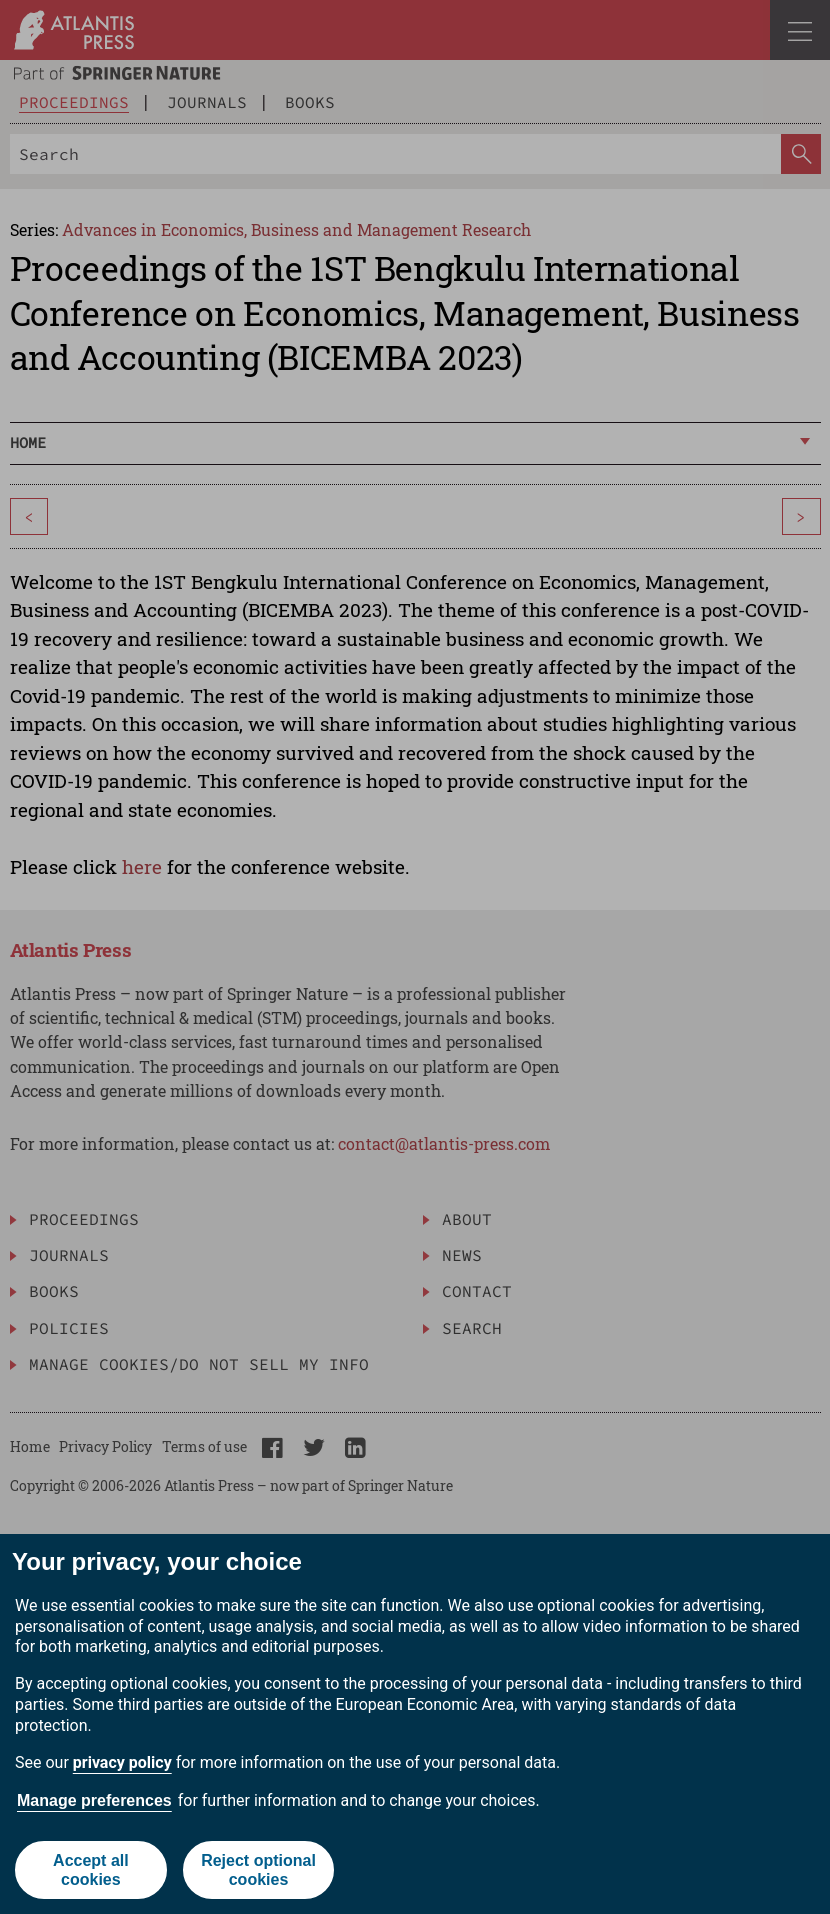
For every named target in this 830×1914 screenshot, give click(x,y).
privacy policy (122, 1762)
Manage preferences (94, 1800)
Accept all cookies (91, 1870)
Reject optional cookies (258, 1870)
